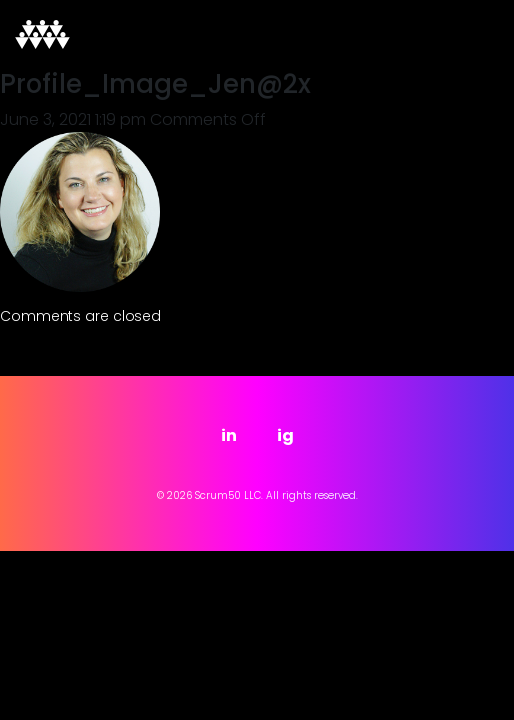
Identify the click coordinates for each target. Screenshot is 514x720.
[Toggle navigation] (471, 35)
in (229, 435)
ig (285, 435)
